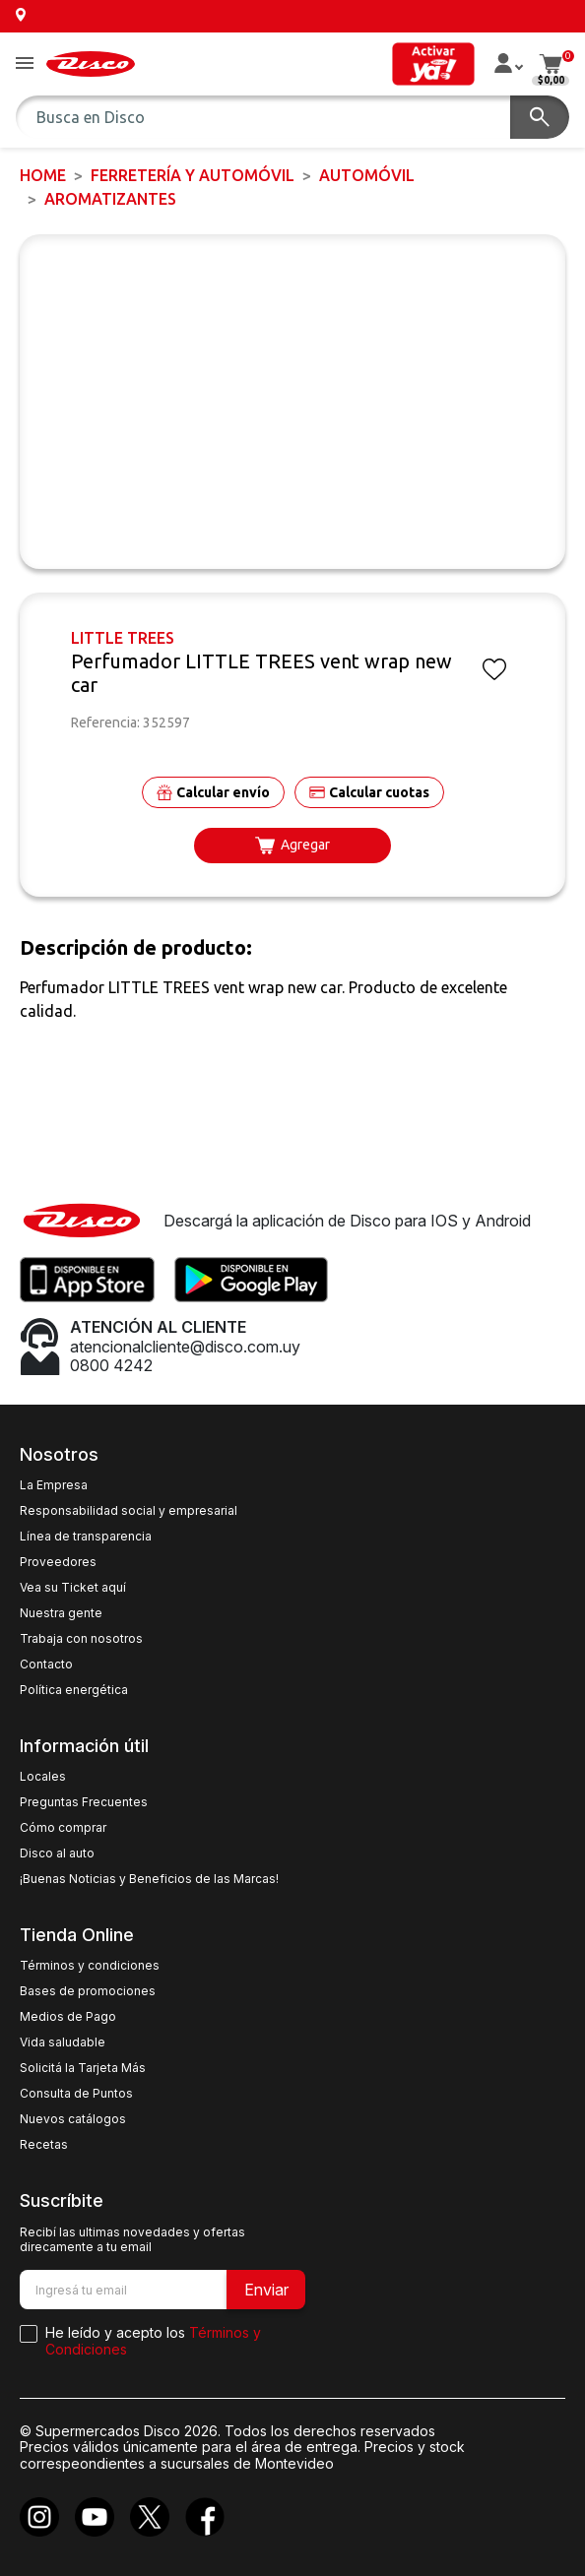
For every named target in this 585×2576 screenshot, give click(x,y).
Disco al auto (57, 1853)
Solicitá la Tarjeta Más (83, 2068)
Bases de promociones (88, 1991)
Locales (43, 1777)
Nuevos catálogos (73, 2119)
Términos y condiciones (90, 1966)
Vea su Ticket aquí (73, 1588)
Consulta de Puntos (76, 2094)
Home (43, 175)
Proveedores (58, 1562)
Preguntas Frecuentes (84, 1802)
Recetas (44, 2145)
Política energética (74, 1690)
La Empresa (54, 1485)
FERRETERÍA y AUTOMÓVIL (192, 175)
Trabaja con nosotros (81, 1639)
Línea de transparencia (86, 1536)
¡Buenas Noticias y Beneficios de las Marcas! (149, 1879)
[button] (24, 64)
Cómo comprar (63, 1828)
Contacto (46, 1664)
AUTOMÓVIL (367, 175)
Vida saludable (62, 2042)
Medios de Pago (68, 2017)
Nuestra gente (61, 1613)
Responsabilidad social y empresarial (128, 1511)
